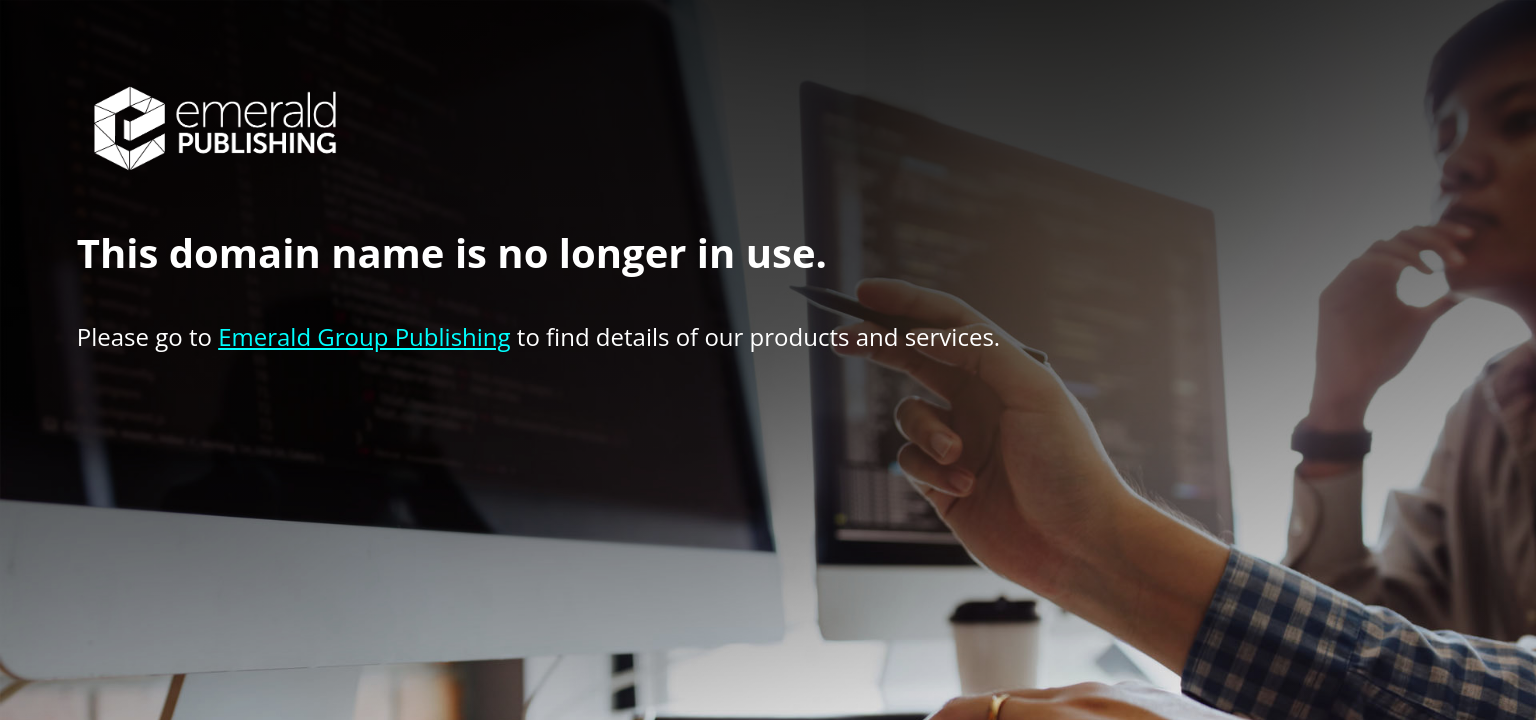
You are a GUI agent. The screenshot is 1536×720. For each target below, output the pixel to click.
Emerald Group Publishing (364, 336)
